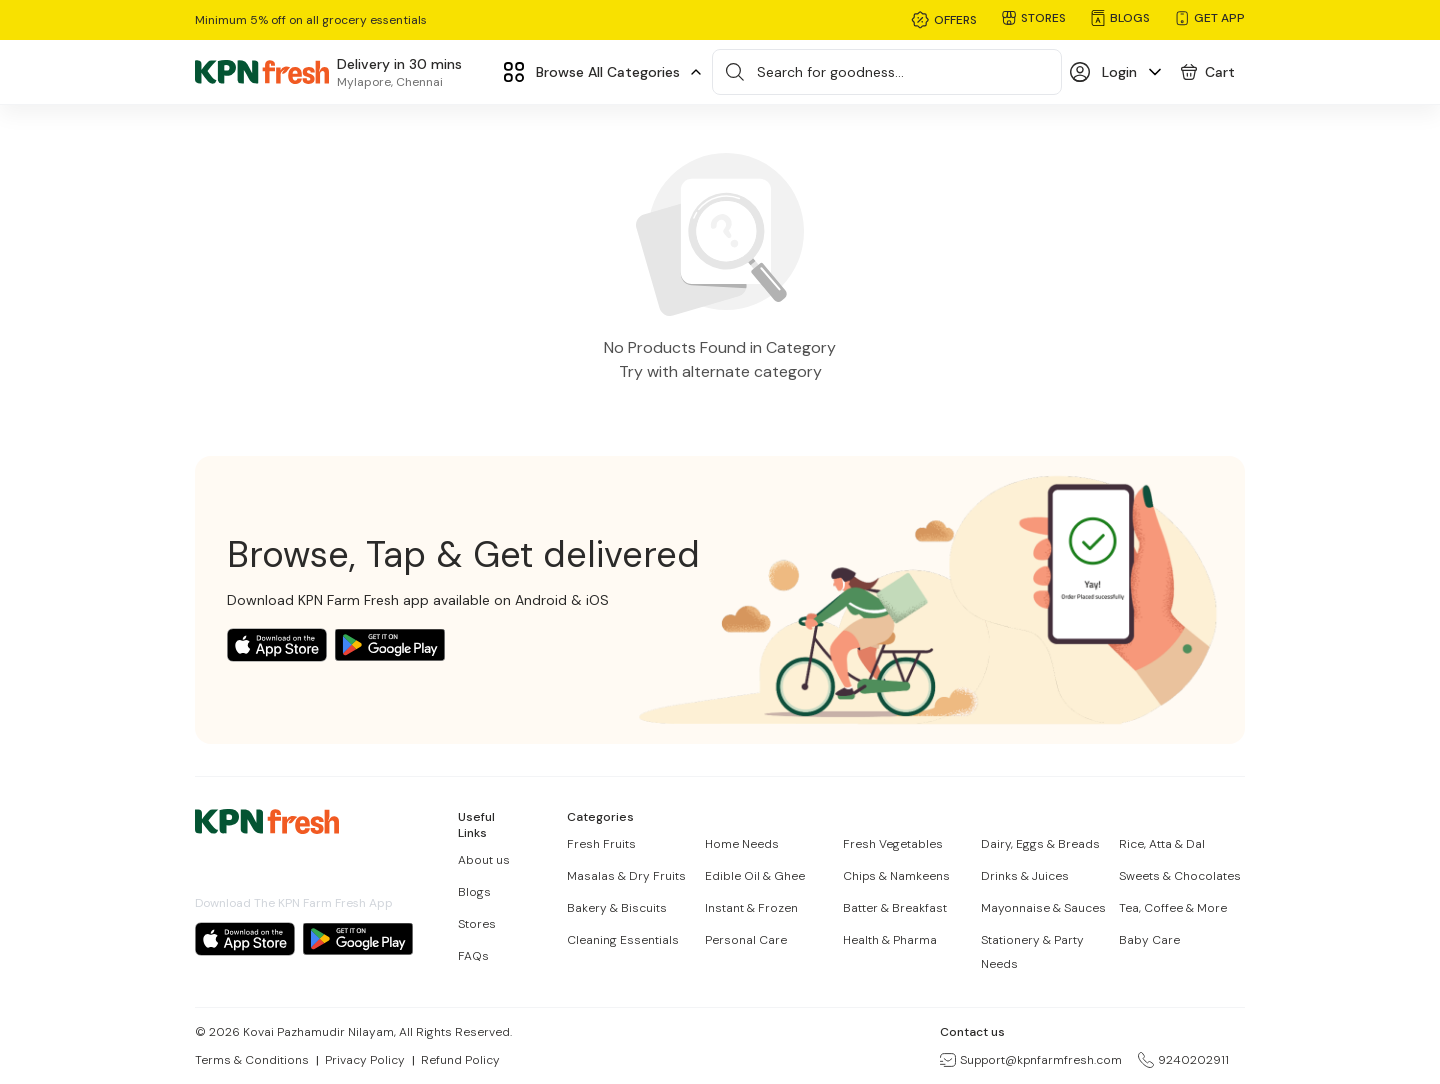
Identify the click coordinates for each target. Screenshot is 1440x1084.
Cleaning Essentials (623, 940)
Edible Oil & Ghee (755, 876)
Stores (477, 924)
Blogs (474, 892)
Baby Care (1149, 940)
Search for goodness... (830, 72)
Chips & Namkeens (896, 876)
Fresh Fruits (601, 844)
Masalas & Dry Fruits (626, 876)
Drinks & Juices (1025, 876)
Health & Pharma (890, 940)
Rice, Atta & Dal (1162, 844)
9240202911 (1183, 1060)
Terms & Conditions (252, 1060)
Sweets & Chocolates (1180, 876)
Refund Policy (460, 1060)
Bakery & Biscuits (617, 908)
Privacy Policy (365, 1060)
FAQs (473, 956)
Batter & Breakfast (895, 908)
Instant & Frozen (751, 908)
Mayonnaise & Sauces (1043, 908)
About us (484, 860)
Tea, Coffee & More (1173, 908)
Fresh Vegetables (893, 844)
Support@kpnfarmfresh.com (1031, 1060)
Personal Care (746, 940)
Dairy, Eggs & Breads (1040, 844)
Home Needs (742, 844)
